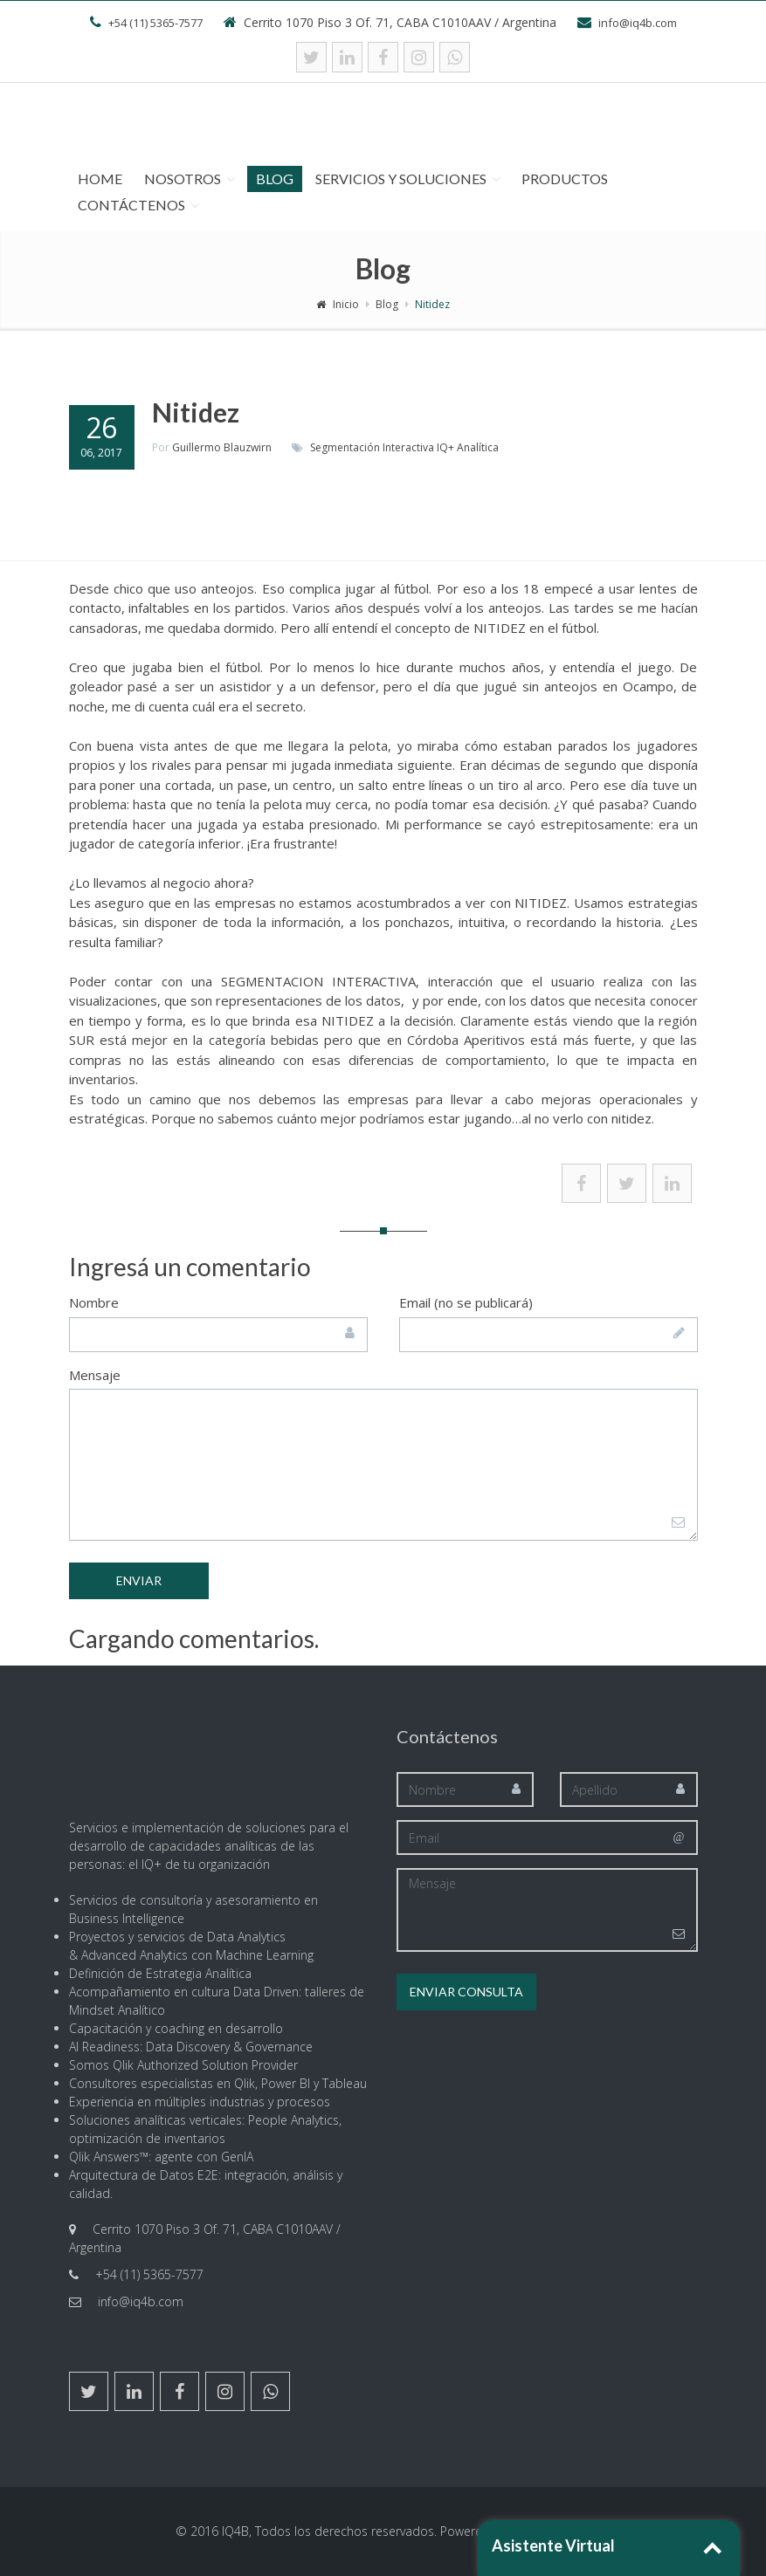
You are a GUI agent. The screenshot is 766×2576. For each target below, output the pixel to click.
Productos (564, 178)
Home (100, 178)
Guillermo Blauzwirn (222, 447)
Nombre (94, 1302)
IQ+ (445, 447)
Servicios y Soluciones (401, 178)
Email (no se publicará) (466, 1302)
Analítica (478, 447)
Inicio (337, 304)
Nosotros (182, 178)
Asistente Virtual (553, 2545)
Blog (274, 178)
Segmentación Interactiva (372, 447)
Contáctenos (131, 204)
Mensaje (95, 1375)
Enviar (139, 1580)
